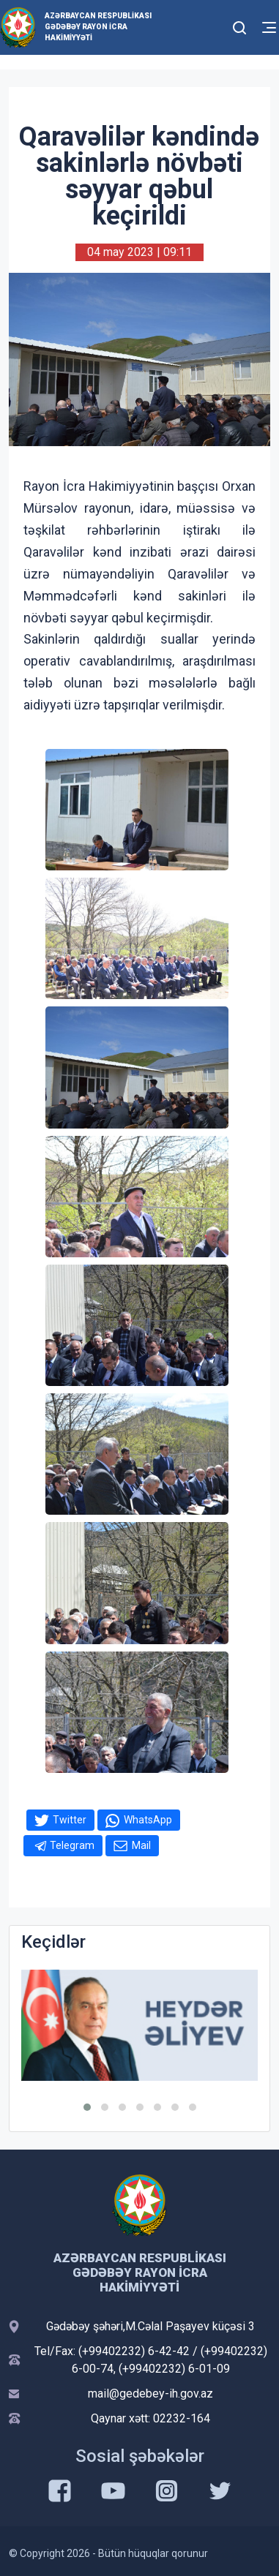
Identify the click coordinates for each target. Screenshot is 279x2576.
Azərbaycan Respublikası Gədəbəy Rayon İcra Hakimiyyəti (98, 27)
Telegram (72, 1845)
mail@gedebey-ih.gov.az (150, 2393)
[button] (87, 2107)
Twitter (69, 1820)
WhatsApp (148, 1820)
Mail (141, 1845)
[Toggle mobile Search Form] (239, 25)
